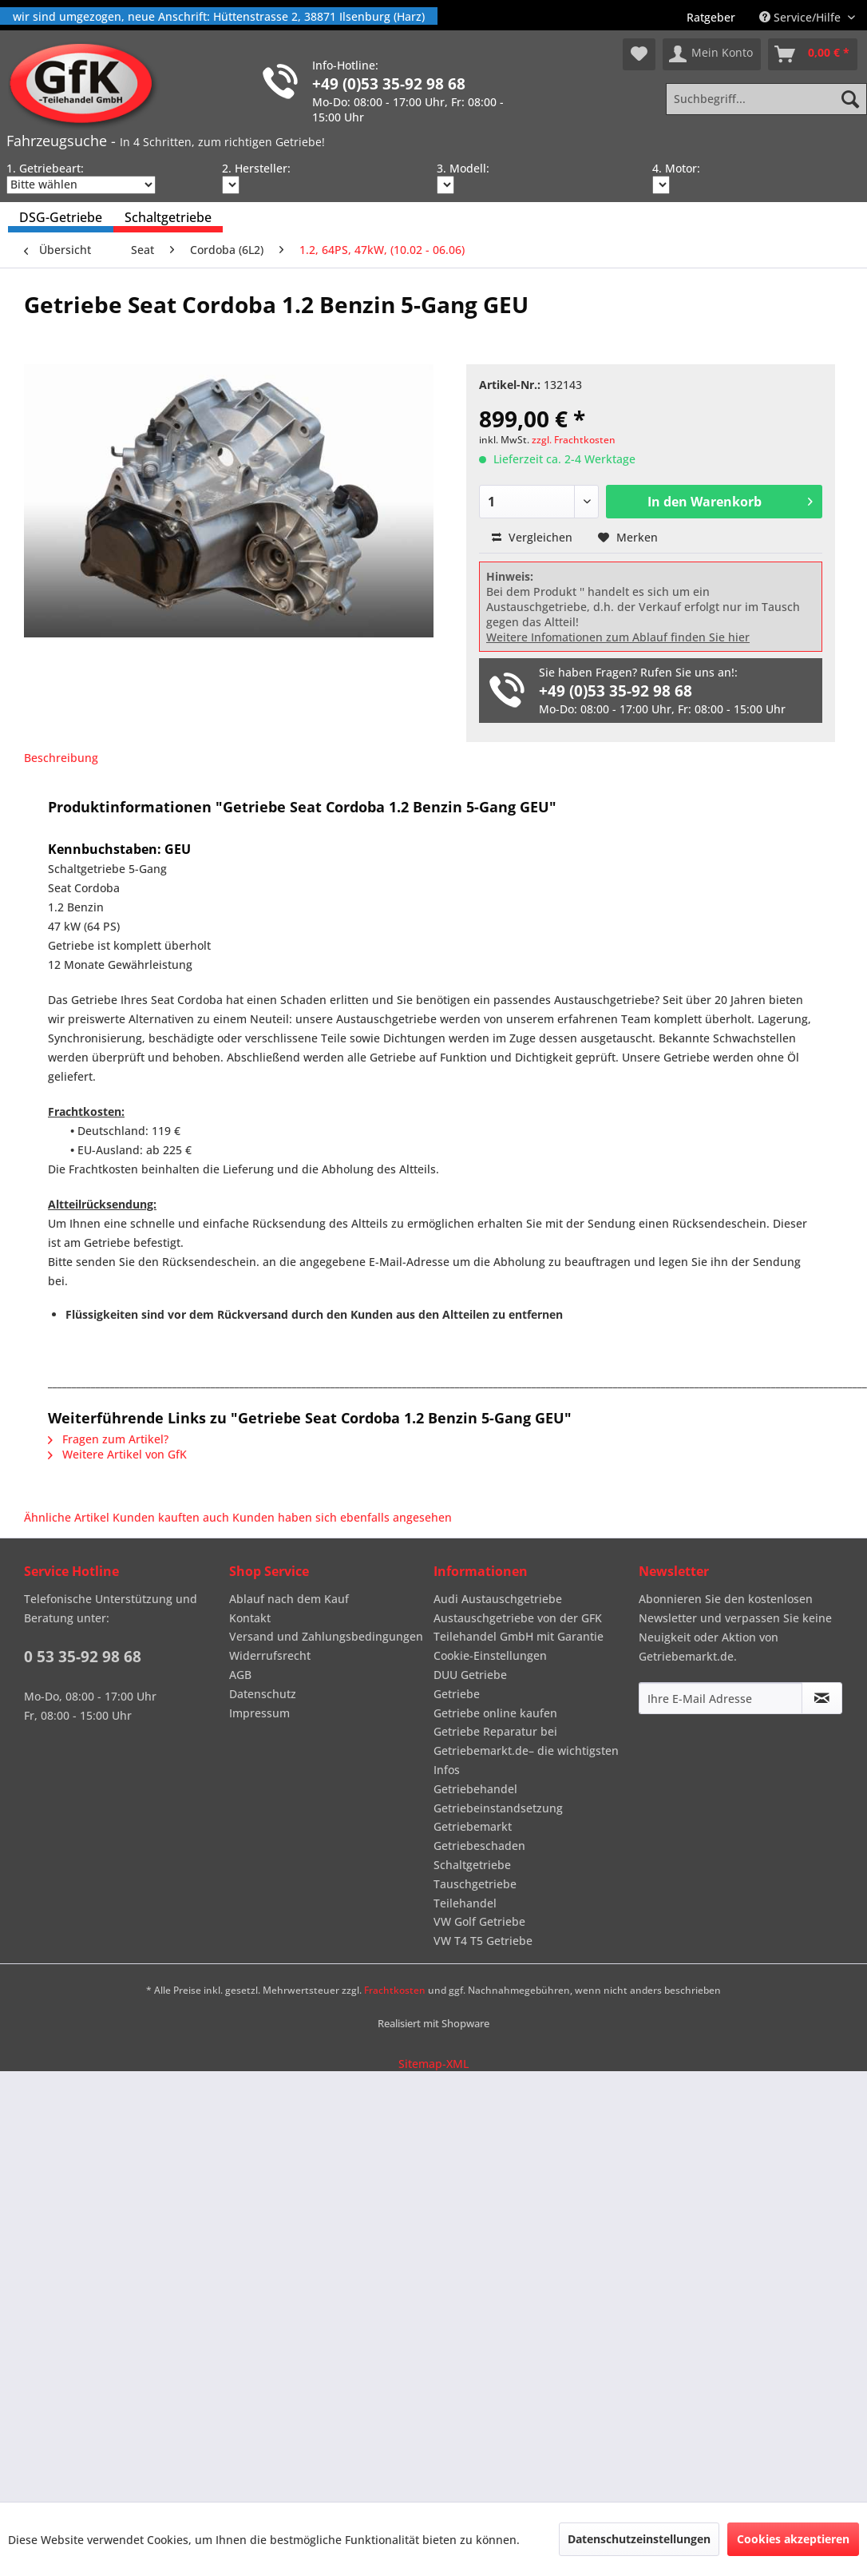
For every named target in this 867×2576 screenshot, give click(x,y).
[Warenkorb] (812, 54)
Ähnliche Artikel (66, 1517)
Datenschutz (262, 1693)
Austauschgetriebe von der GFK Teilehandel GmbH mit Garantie (519, 1627)
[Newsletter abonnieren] (822, 1698)
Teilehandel (465, 1903)
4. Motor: (676, 168)
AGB (240, 1674)
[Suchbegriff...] (766, 99)
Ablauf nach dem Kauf (289, 1598)
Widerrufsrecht (270, 1655)
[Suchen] (850, 99)
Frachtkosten (395, 1990)
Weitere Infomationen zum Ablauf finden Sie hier (618, 637)
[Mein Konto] (712, 54)
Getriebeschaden (479, 1845)
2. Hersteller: (256, 168)
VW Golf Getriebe (479, 1921)
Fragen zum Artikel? (108, 1439)
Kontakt (250, 1617)
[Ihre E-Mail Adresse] (720, 1698)
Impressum (259, 1713)
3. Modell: (463, 168)
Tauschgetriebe (475, 1883)
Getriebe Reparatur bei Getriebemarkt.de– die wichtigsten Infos (526, 1750)
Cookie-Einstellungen (490, 1655)
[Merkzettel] (639, 54)
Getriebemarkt (473, 1826)
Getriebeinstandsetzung (498, 1808)
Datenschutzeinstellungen (639, 2538)
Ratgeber (711, 17)
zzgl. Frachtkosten (574, 440)
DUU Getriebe (470, 1674)
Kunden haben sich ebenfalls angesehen (342, 1517)
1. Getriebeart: (45, 168)
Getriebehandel (475, 1788)
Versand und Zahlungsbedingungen (326, 1636)
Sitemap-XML (433, 2063)
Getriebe (457, 1693)
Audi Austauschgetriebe (498, 1598)
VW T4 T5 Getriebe (483, 1940)
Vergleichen (532, 537)
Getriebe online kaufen (495, 1713)
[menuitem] (711, 17)
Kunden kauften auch (171, 1517)
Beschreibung (61, 757)
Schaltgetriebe (472, 1864)
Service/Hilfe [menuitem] (801, 17)
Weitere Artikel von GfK (117, 1454)
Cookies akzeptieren (793, 2538)
